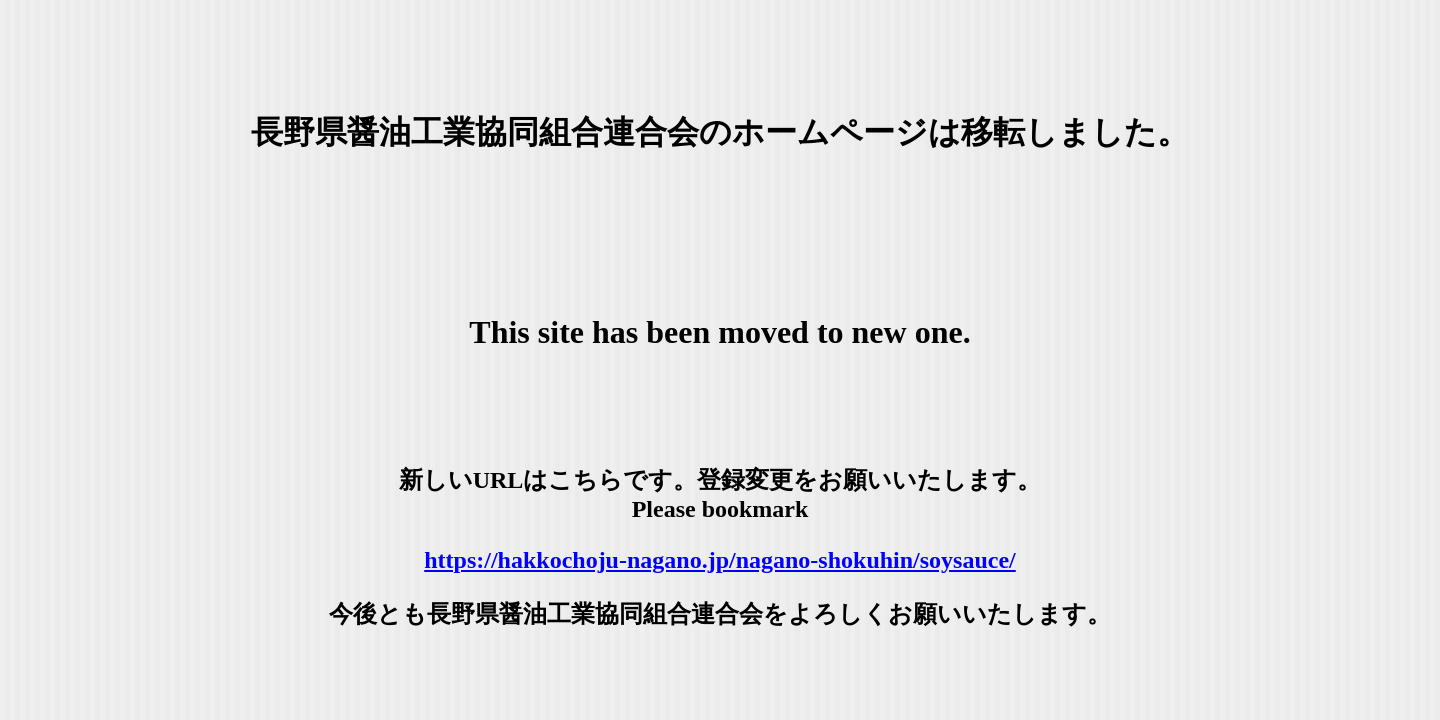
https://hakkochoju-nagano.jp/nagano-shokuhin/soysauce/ (720, 560)
